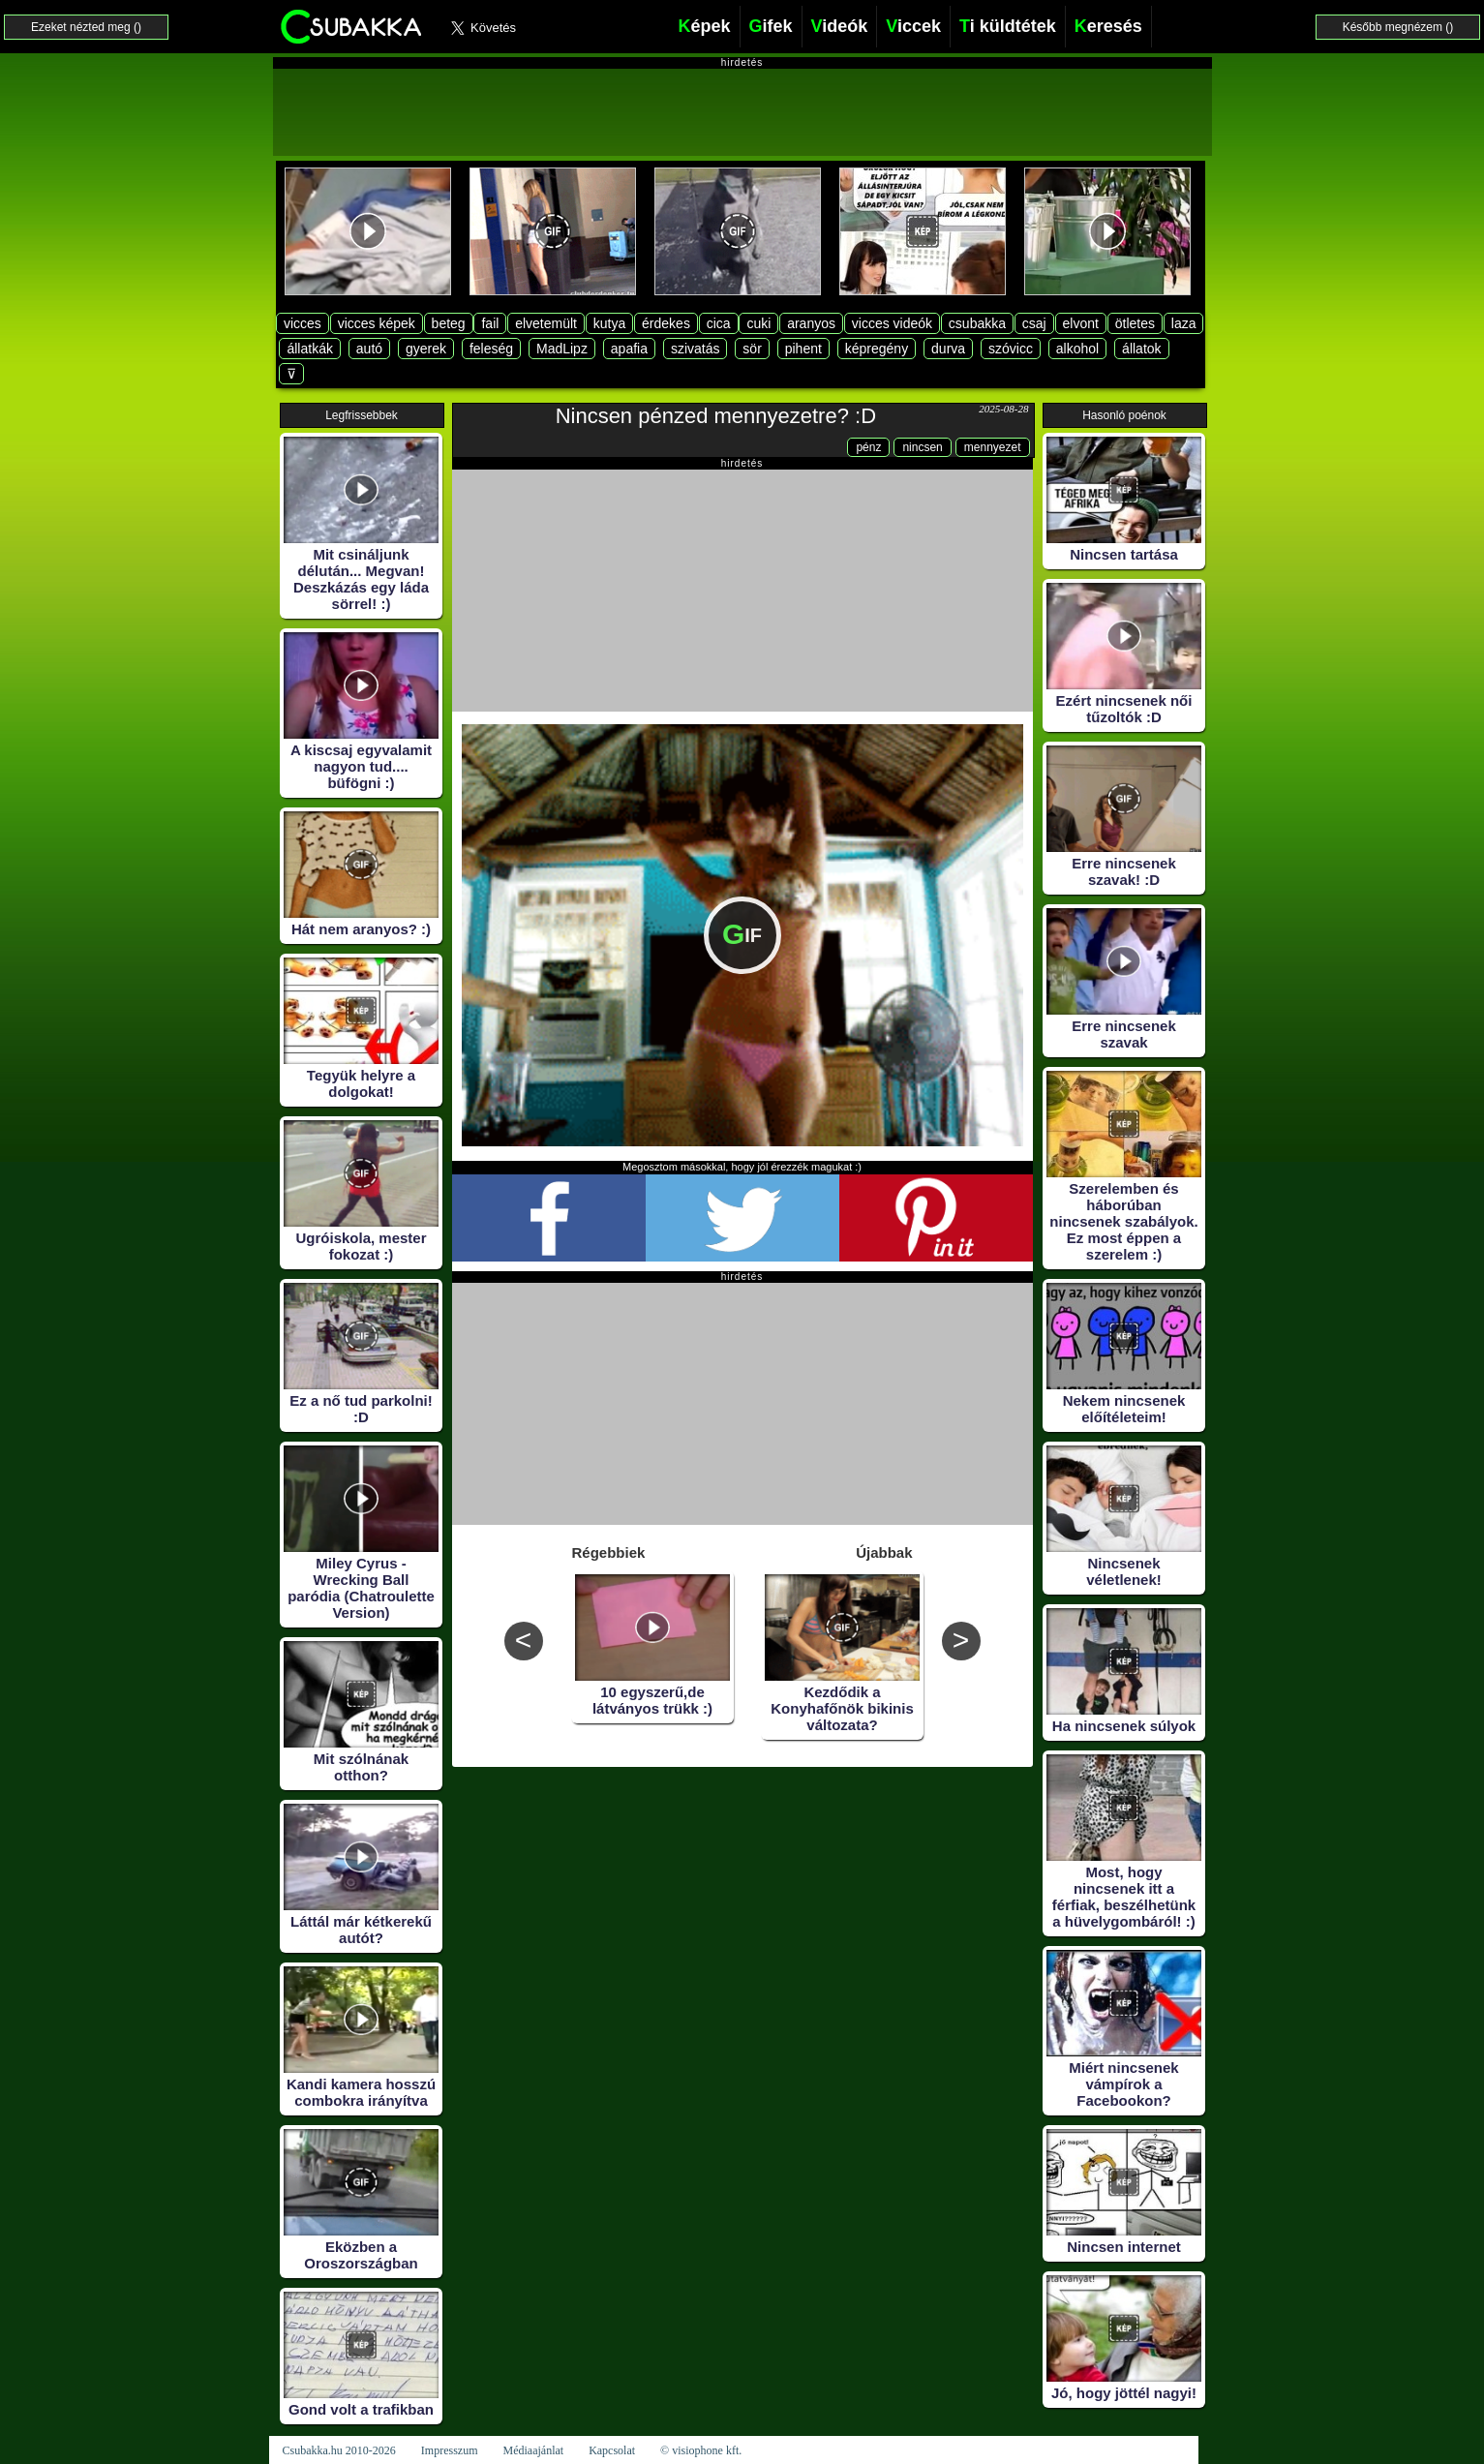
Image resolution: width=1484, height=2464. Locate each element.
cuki (758, 323)
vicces (302, 323)
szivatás (695, 348)
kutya (609, 323)
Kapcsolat (612, 2450)
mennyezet (992, 447)
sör (751, 348)
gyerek (426, 348)
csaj (1034, 323)
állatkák (309, 348)
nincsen (922, 447)
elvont (1081, 323)
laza (1183, 323)
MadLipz (562, 348)
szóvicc (1010, 348)
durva (948, 348)
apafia (629, 348)
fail (490, 323)
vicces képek (376, 323)
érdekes (666, 323)
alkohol (1077, 348)
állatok (1141, 348)
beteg (449, 323)
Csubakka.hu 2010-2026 (339, 2450)
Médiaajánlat (532, 2450)
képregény (876, 348)
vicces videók (892, 323)
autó (369, 348)
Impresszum (449, 2450)
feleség (491, 348)
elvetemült (546, 323)
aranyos (811, 323)
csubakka (977, 323)
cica (719, 323)
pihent (803, 348)
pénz (868, 447)
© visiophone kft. (701, 2450)
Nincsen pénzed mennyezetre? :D (716, 416)
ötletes (1135, 323)
